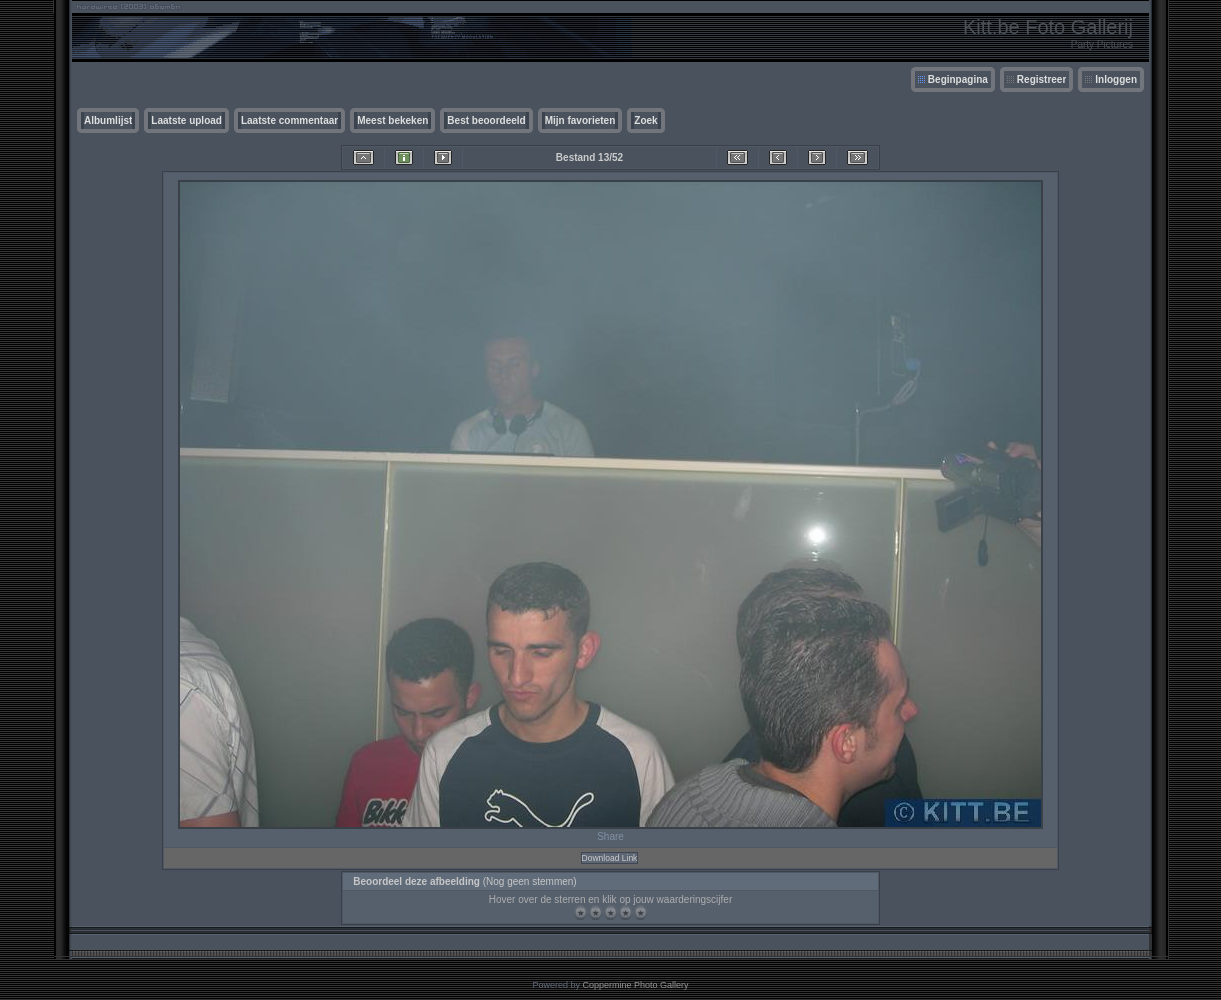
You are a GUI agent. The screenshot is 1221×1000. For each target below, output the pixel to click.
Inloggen (1116, 79)
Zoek (645, 120)
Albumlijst (108, 120)
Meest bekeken (392, 120)
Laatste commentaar (289, 120)
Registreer (1041, 79)
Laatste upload (186, 120)
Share (610, 836)
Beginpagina (958, 79)
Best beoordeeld (486, 120)
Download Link (610, 858)
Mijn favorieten (580, 120)
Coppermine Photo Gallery (635, 985)
